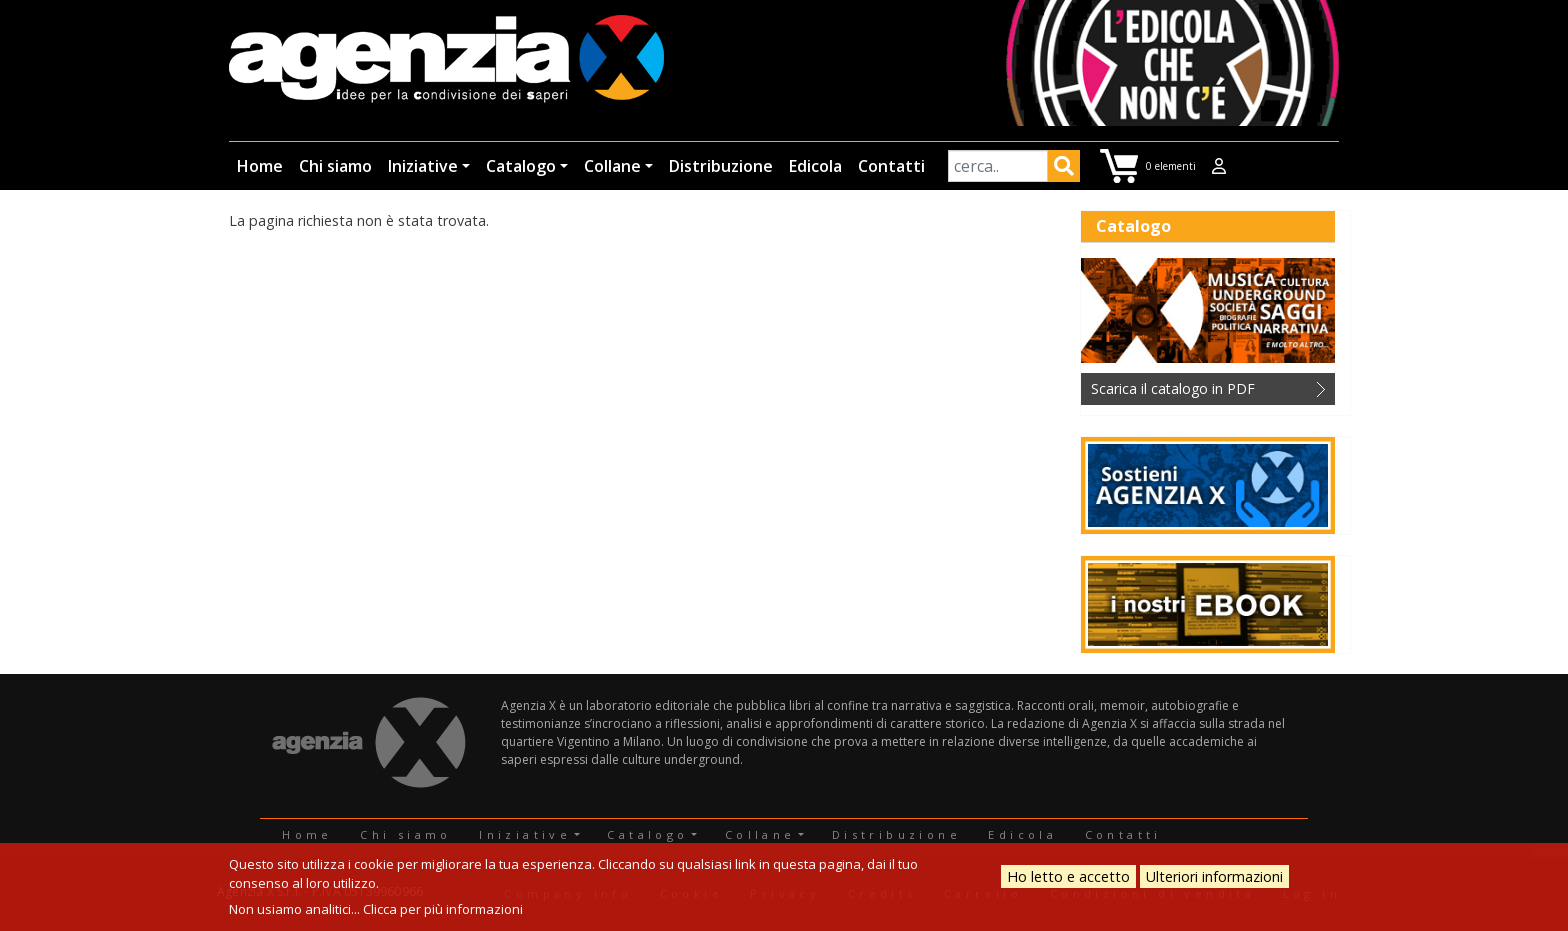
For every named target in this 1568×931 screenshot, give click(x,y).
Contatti (891, 166)
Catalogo (521, 166)
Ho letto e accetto (1068, 876)
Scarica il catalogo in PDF (1173, 388)
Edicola (815, 166)
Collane (612, 166)
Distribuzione (721, 166)
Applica (1064, 169)
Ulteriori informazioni (1214, 876)
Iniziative (423, 166)
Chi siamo (335, 166)
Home (260, 166)
